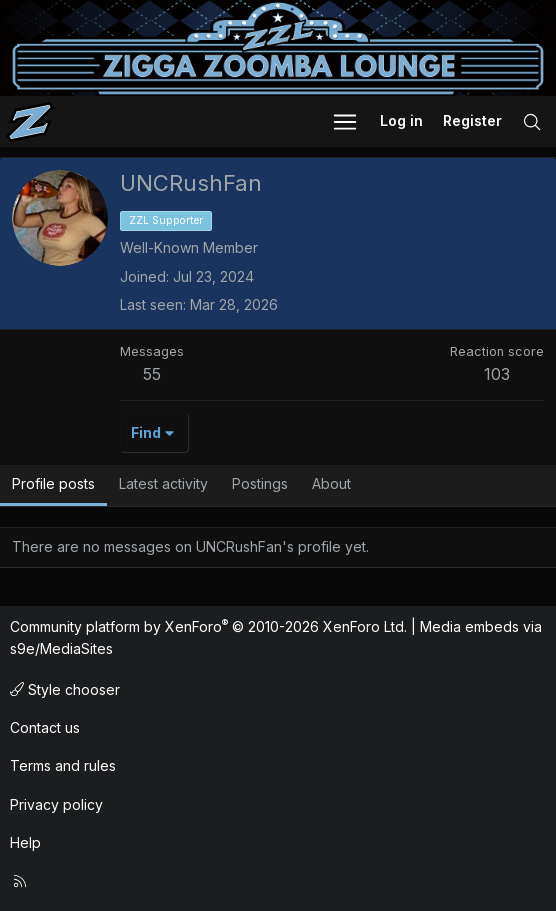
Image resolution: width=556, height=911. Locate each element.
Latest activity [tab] (163, 483)
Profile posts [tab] (53, 483)
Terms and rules (63, 765)
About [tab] (331, 483)
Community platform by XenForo (208, 626)
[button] (345, 122)
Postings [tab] (260, 483)
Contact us (45, 727)
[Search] (532, 122)
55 (152, 374)
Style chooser (65, 689)
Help (25, 842)
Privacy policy (56, 804)
